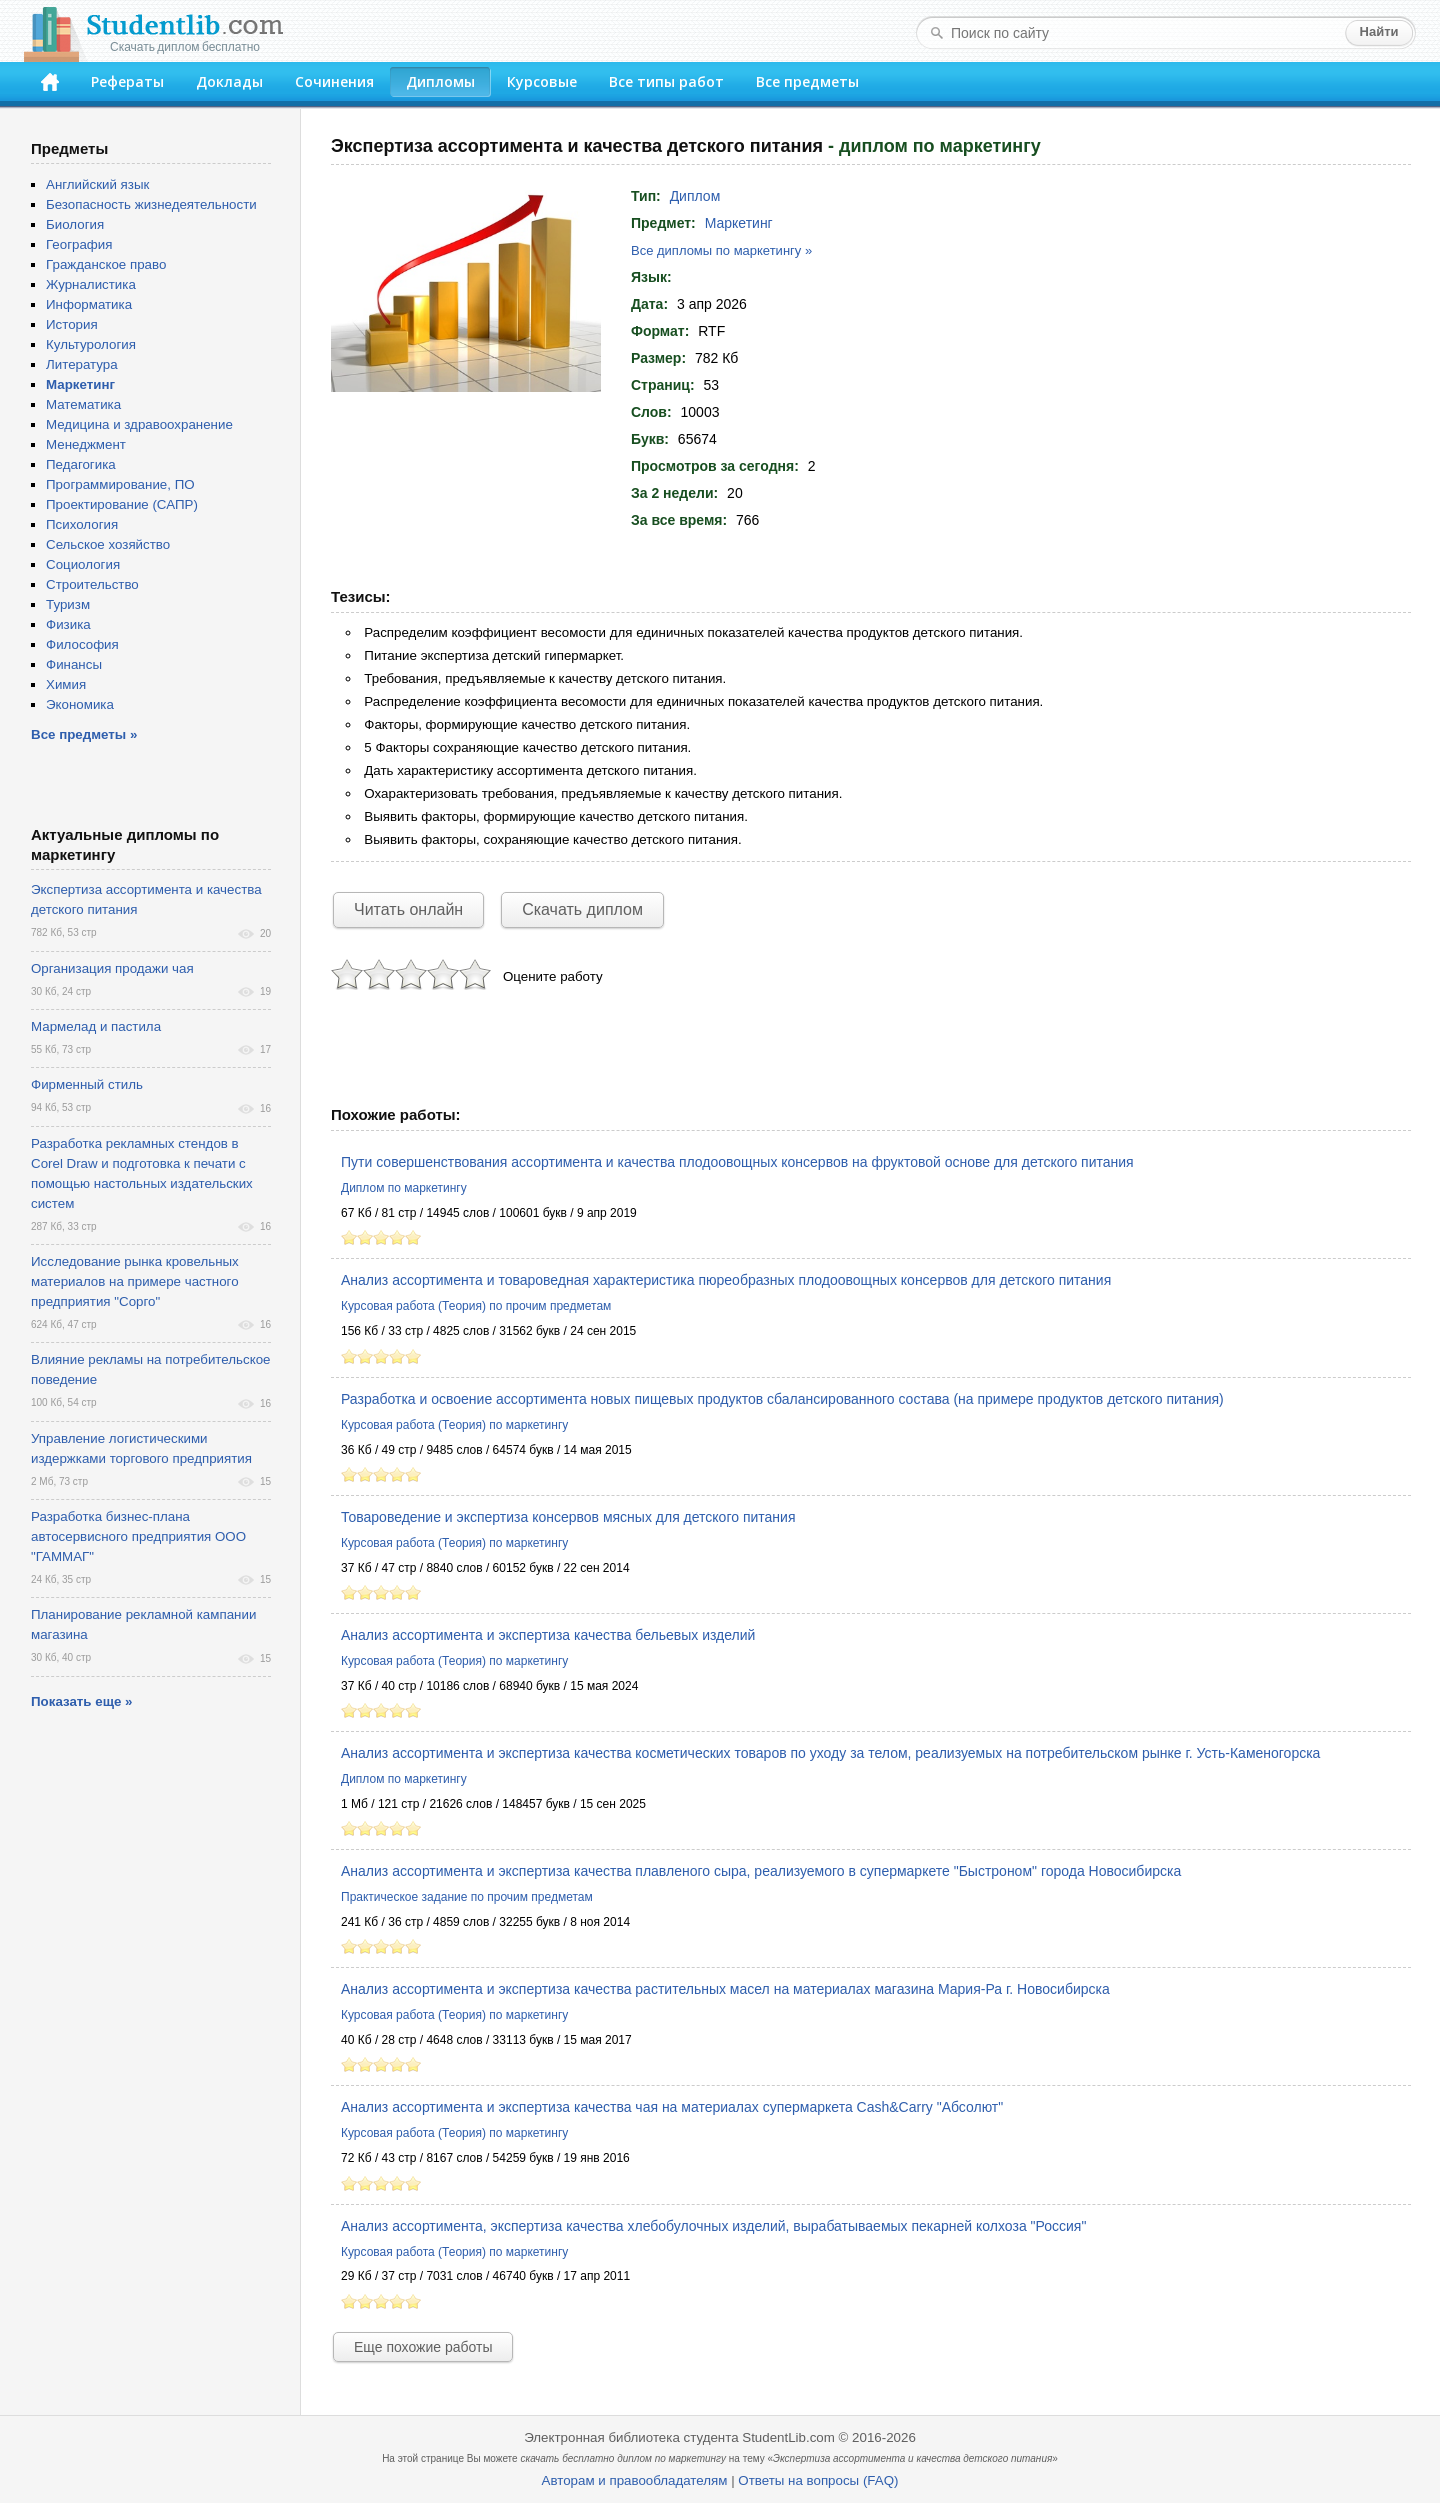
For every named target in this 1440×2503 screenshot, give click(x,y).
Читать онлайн (408, 909)
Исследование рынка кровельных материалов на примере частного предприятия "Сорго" (135, 1281)
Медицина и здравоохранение (139, 424)
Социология (83, 564)
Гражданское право (106, 264)
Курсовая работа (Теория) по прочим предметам (476, 1306)
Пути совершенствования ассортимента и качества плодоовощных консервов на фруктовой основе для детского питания (737, 1162)
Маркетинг (739, 223)
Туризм (68, 604)
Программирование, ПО (120, 484)
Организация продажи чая (112, 968)
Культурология (91, 344)
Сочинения (334, 81)
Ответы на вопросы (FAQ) (818, 2480)
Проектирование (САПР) (122, 504)
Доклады (229, 81)
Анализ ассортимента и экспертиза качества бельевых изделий (548, 1635)
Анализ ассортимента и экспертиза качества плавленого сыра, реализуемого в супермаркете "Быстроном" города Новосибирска (761, 1871)
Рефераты (127, 81)
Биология (75, 224)
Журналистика (91, 284)
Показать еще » (81, 1701)
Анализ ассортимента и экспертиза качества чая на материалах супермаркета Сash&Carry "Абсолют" (672, 2107)
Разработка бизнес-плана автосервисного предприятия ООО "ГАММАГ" (138, 1536)
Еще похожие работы (423, 2347)
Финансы (74, 664)
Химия (66, 684)
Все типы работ (666, 81)
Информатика (89, 304)
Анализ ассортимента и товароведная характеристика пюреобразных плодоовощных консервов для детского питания (726, 1280)
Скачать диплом (582, 909)
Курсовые (542, 81)
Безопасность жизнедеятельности (151, 204)
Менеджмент (86, 444)
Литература (82, 364)
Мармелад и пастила (96, 1026)
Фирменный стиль (87, 1084)
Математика (83, 404)
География (79, 244)
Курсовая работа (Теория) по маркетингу (454, 1425)
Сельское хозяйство (108, 544)
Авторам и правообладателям (635, 2480)
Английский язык (97, 184)
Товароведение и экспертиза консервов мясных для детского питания (568, 1517)
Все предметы (807, 81)
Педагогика (81, 464)
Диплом (695, 196)
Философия (82, 644)
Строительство (92, 584)
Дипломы (440, 81)
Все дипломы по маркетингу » (721, 250)
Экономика (80, 704)
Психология (82, 524)
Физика (68, 624)
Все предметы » (84, 734)
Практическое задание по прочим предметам (467, 1897)
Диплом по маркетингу (404, 1188)
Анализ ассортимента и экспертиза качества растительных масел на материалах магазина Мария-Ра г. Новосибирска (725, 1989)
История (72, 324)
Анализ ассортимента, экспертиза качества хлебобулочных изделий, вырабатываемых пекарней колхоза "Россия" (713, 2226)
